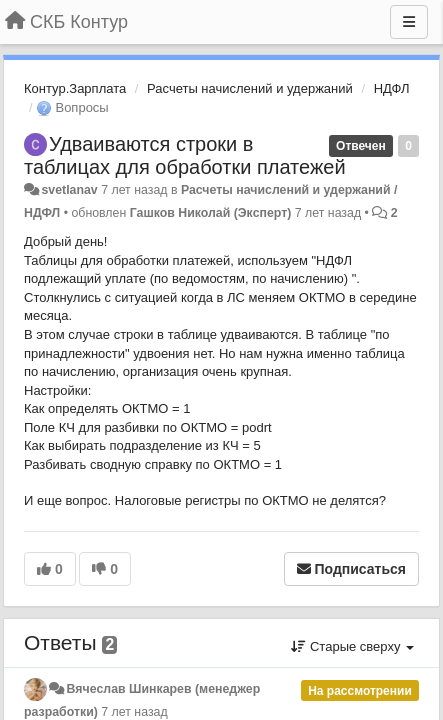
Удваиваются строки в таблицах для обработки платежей (185, 155)
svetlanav (69, 190)
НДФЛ (392, 88)
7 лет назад (134, 712)
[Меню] (409, 22)
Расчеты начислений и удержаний (250, 88)
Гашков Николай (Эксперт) (211, 213)
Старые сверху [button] (352, 646)
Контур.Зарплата (75, 88)
